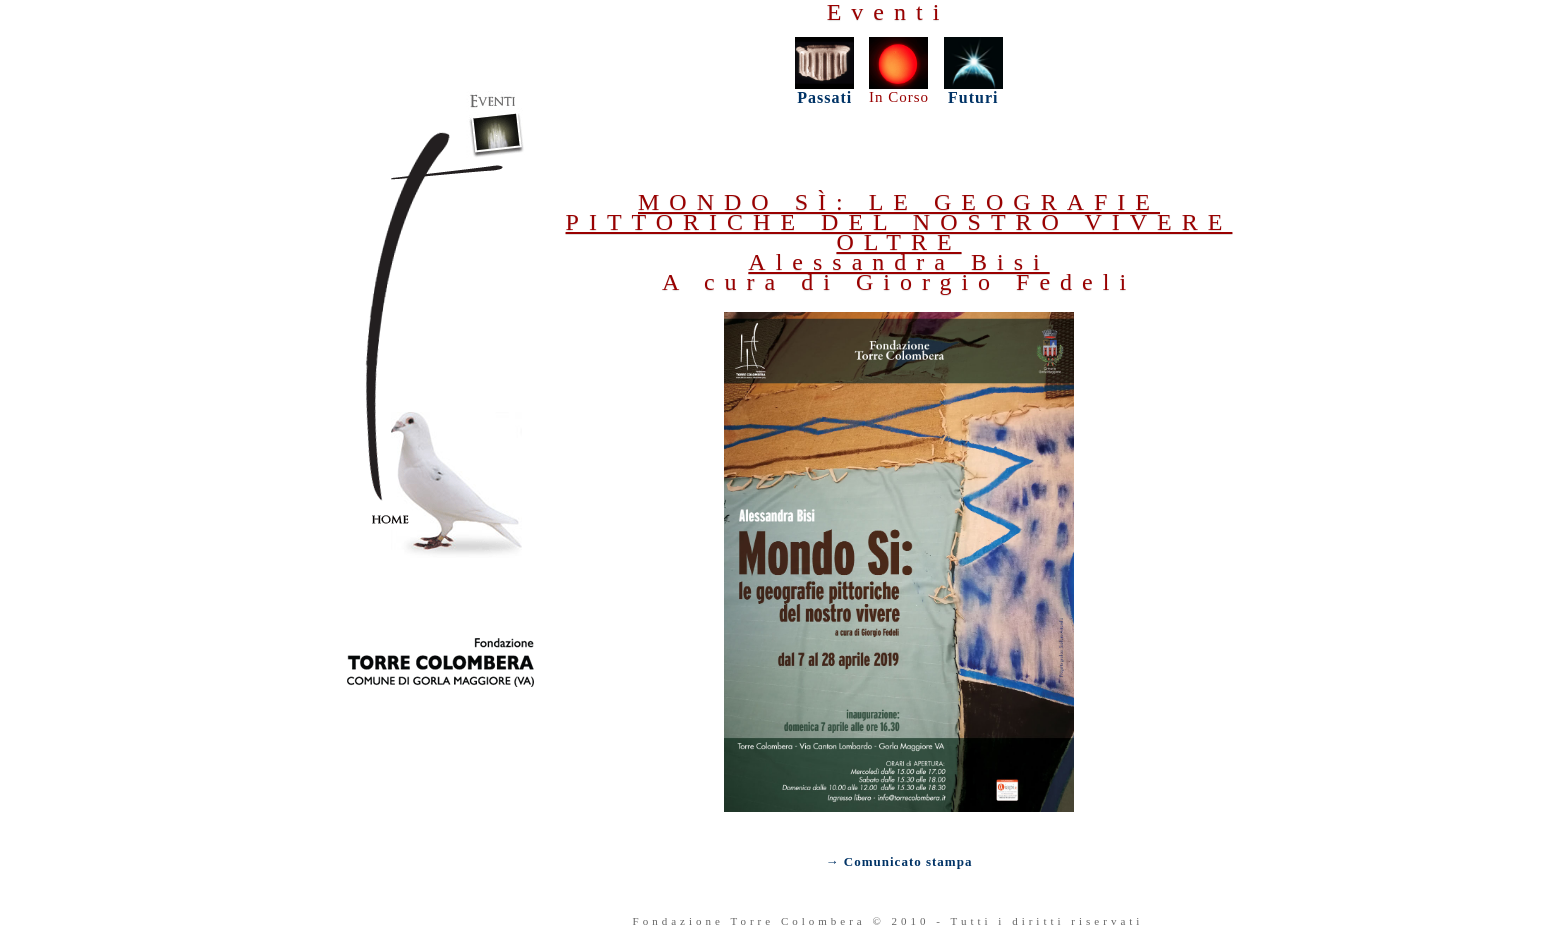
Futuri (973, 97)
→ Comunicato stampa (899, 861)
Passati (824, 90)
